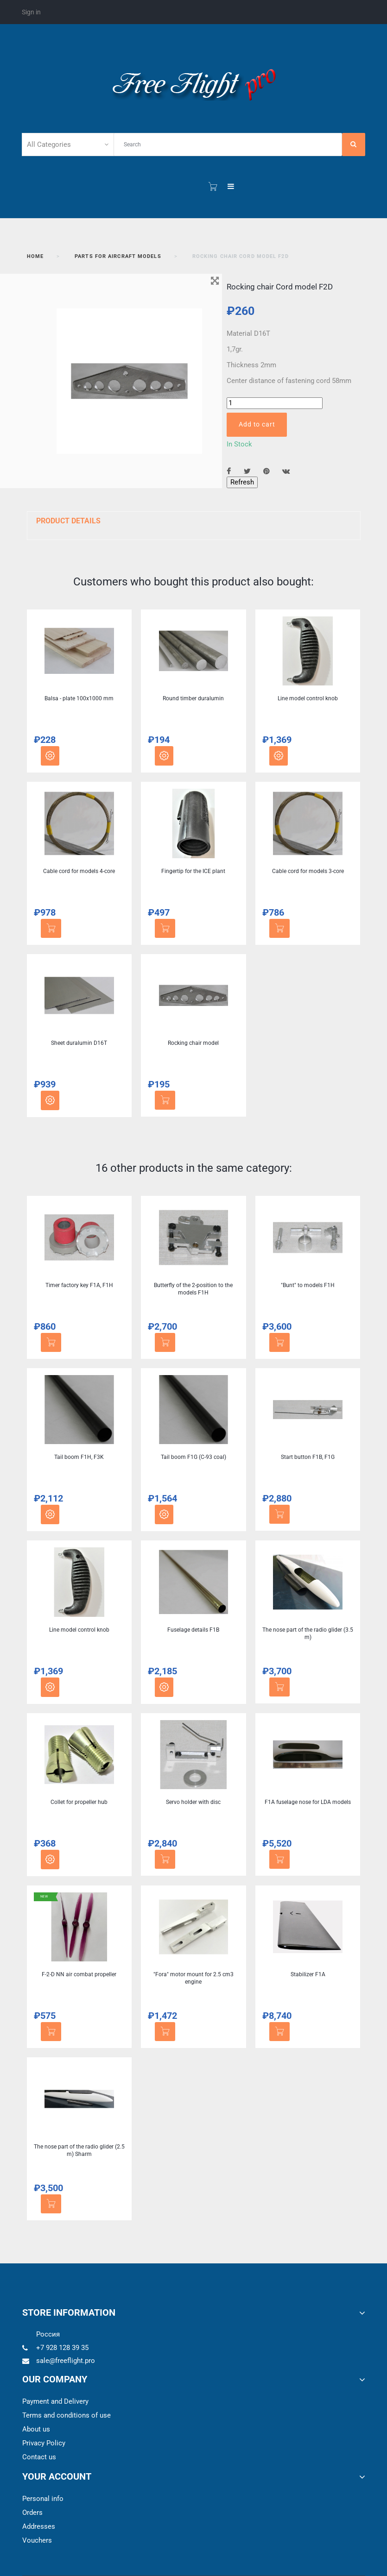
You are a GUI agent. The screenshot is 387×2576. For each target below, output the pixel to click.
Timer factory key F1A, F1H (79, 1285)
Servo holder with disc (193, 1802)
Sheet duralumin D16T (79, 1043)
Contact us (39, 2457)
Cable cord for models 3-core (308, 871)
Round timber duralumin (193, 698)
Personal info (42, 2498)
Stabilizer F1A (308, 1974)
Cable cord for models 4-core (79, 871)
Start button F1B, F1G (308, 1457)
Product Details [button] (68, 520)
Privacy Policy (43, 2443)
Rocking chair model (193, 1043)
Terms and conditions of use (66, 2415)
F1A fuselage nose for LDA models (308, 1802)
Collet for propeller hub (79, 1802)
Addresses (38, 2526)
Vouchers (37, 2540)
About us (36, 2429)
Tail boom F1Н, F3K (79, 1457)
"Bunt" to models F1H (308, 1285)
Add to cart (257, 424)
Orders (32, 2512)
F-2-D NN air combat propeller (79, 1974)
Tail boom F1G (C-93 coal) (193, 1457)
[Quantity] (275, 403)
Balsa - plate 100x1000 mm (79, 698)
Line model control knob (308, 698)
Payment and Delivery (55, 2401)
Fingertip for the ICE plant (193, 871)
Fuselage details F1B (193, 1630)
